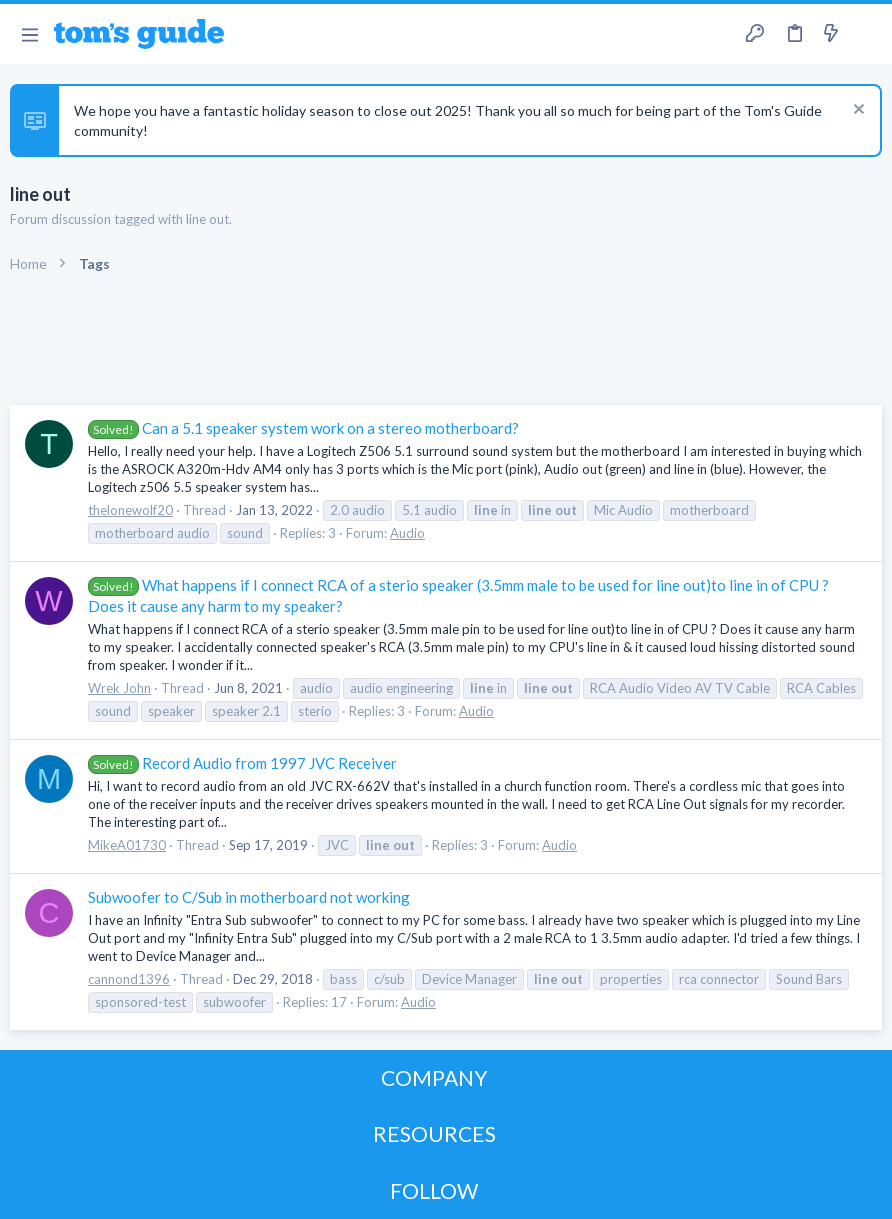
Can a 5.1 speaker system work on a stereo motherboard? (303, 428)
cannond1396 (129, 979)
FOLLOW (434, 1190)
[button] (29, 34)
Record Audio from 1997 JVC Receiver (242, 763)
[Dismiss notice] (856, 111)
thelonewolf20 (130, 510)
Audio (407, 533)
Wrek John (119, 688)
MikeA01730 (127, 845)
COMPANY (434, 1077)
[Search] (865, 34)
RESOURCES (434, 1133)
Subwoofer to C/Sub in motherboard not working (249, 897)
